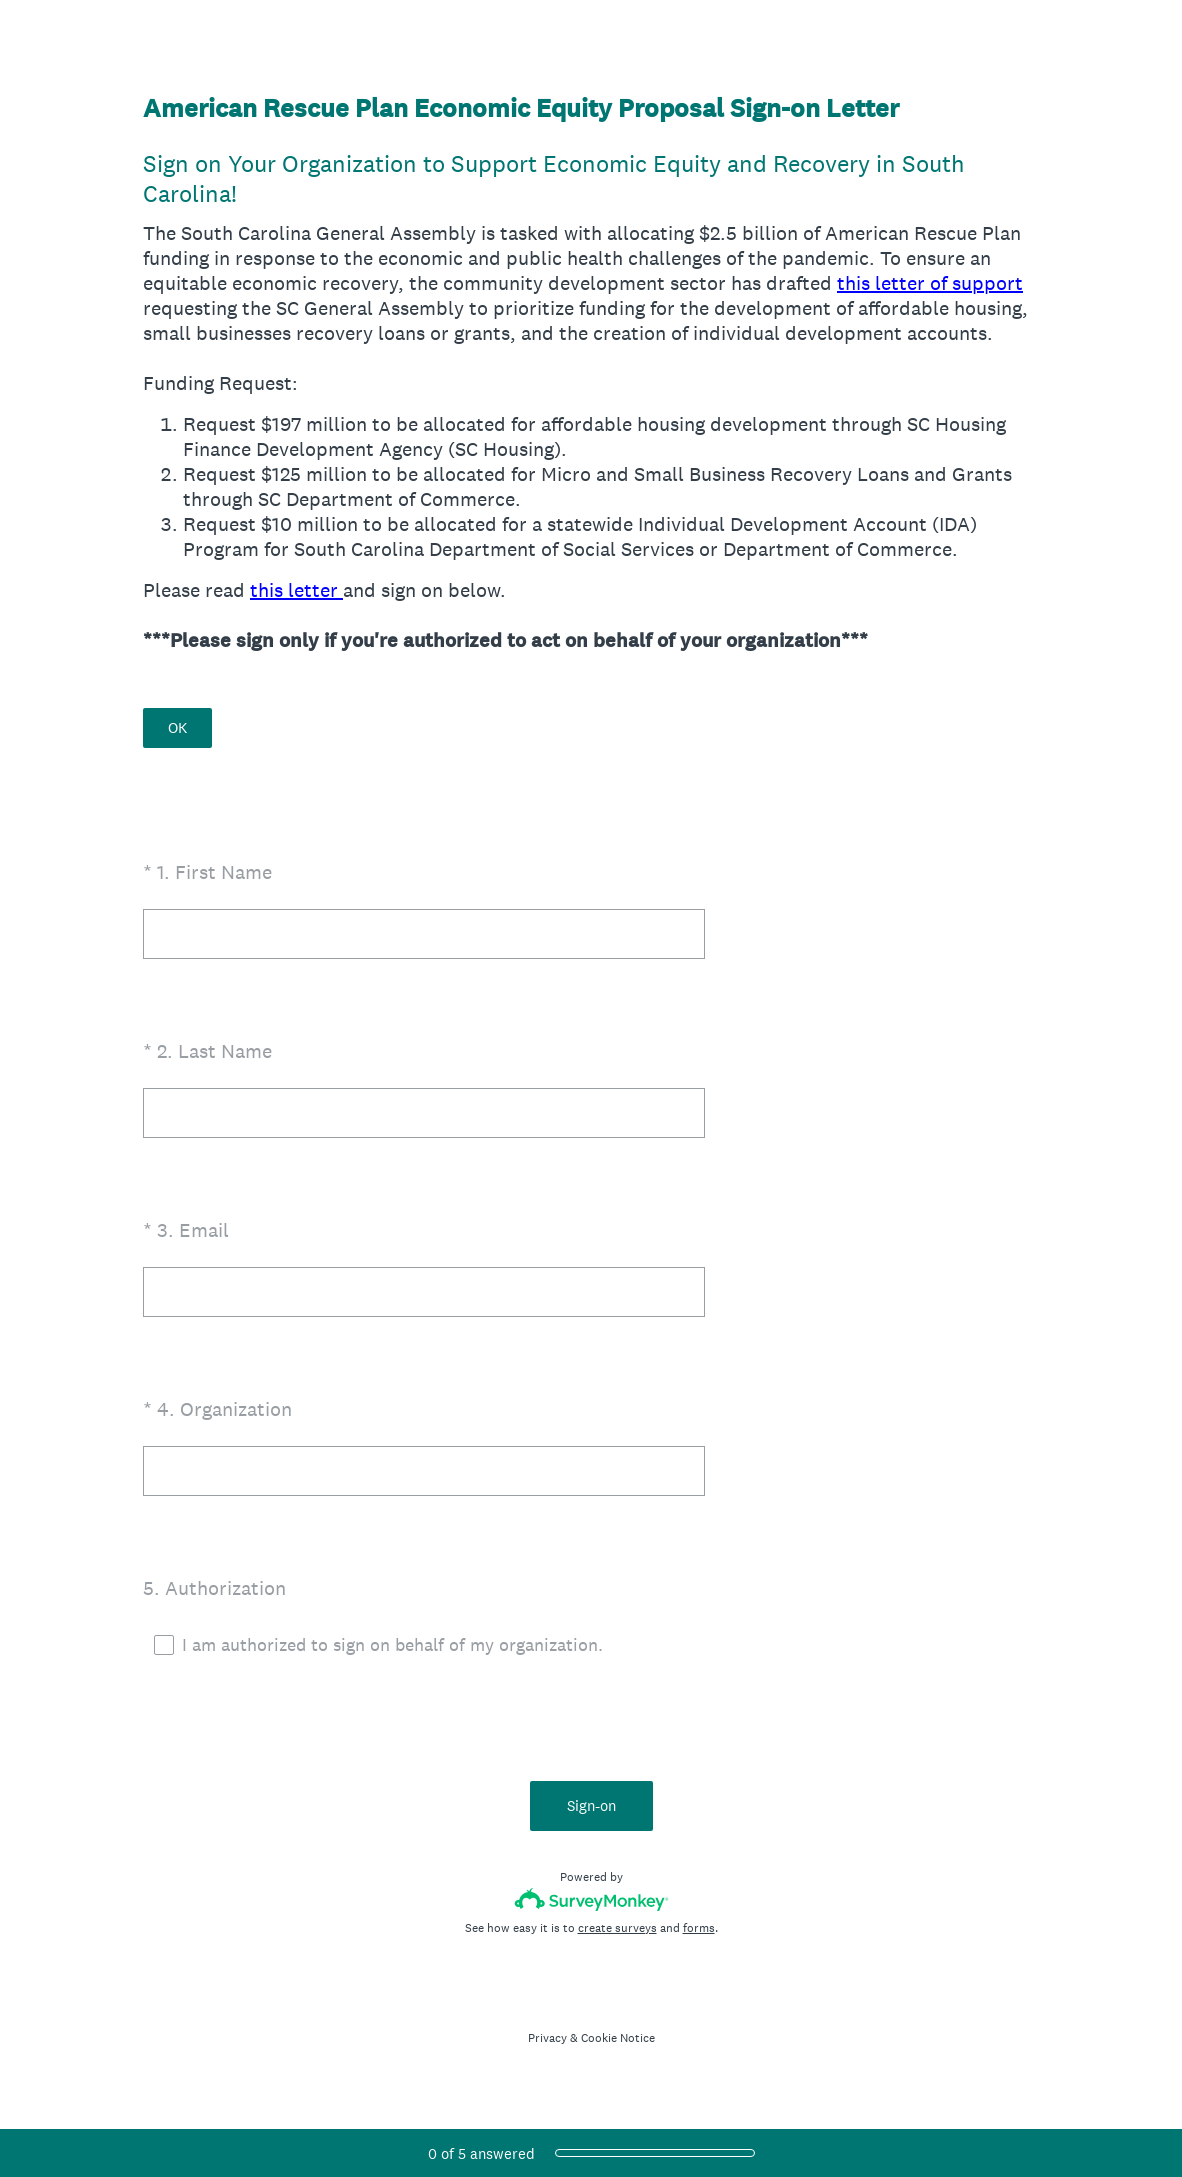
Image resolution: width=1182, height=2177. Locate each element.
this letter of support (930, 283)
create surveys (617, 1928)
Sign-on (591, 1805)
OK (177, 727)
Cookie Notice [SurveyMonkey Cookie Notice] (618, 2038)
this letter (296, 590)
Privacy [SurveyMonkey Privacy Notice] (547, 2038)
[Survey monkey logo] (591, 1899)
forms (699, 1928)
